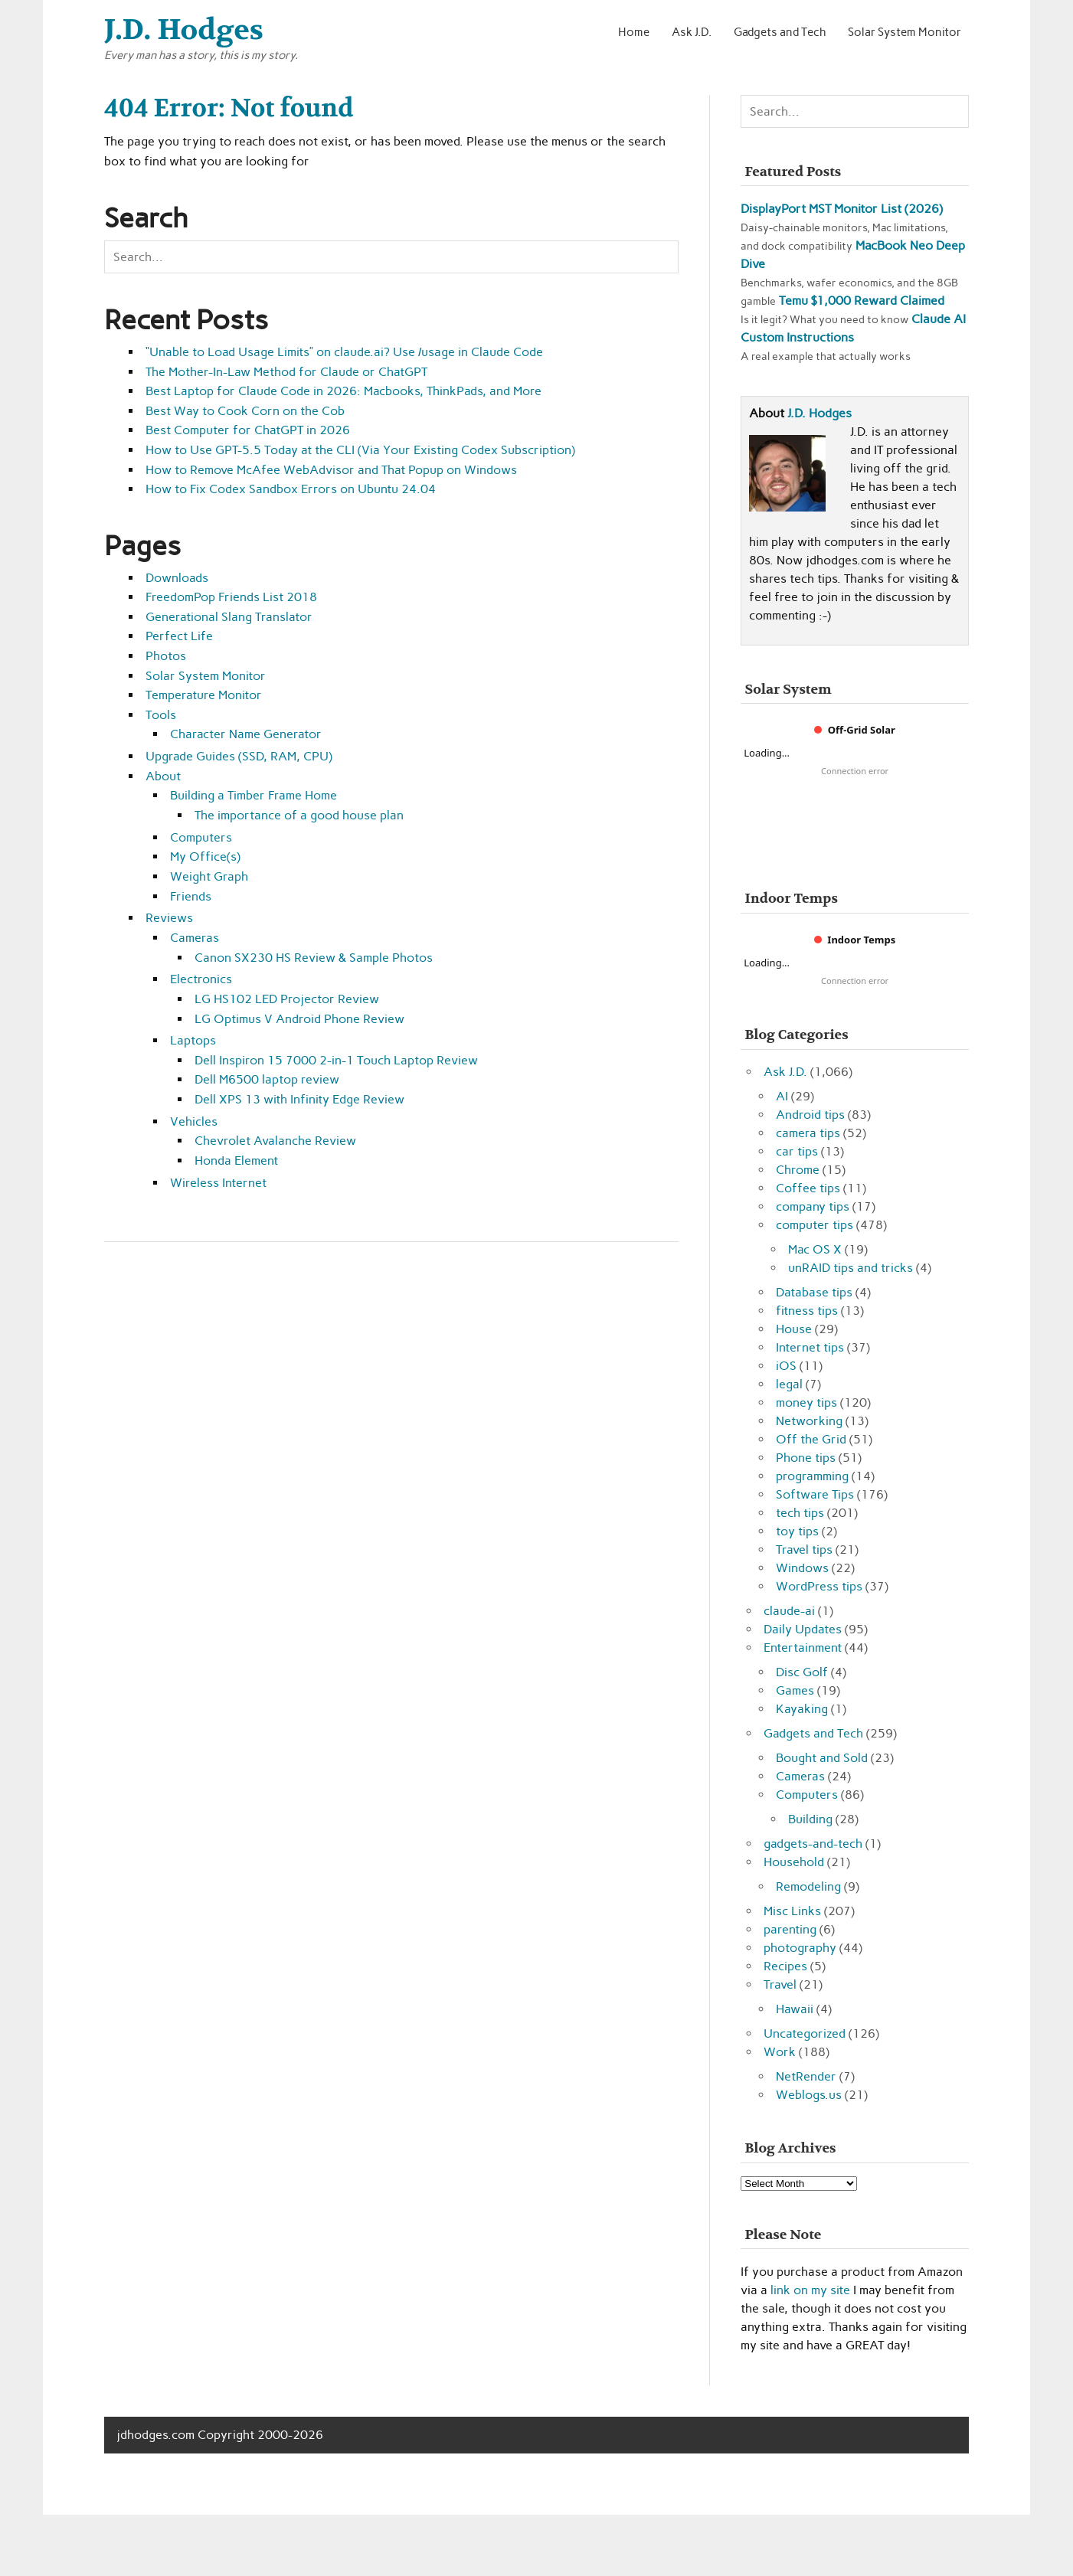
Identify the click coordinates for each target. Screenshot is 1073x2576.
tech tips (800, 1512)
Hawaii (794, 2009)
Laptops (193, 1040)
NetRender (806, 2076)
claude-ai (789, 1610)
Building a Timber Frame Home (253, 795)
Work (780, 2052)
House (794, 1329)
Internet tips (810, 1347)
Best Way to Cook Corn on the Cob (245, 411)
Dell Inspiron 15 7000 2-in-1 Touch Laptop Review (336, 1060)
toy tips (797, 1531)
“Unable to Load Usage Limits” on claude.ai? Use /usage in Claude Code (344, 352)
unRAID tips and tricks (850, 1267)
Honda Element (236, 1160)
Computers (201, 837)
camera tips (808, 1133)
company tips (812, 1206)
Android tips (810, 1114)
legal (789, 1384)
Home (633, 32)
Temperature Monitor (204, 695)
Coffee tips (808, 1188)
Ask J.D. (692, 32)
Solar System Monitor (904, 32)
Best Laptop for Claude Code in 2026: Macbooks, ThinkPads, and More (343, 391)
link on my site (810, 2290)
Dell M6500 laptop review (267, 1079)
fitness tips (807, 1310)
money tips (806, 1402)
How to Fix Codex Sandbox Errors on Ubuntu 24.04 (291, 489)
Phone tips (806, 1457)
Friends (190, 896)
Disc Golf (802, 1672)
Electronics (201, 979)
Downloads (177, 577)
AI (782, 1096)
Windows (802, 1568)
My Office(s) (205, 856)
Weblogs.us (809, 2094)
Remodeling (808, 1886)
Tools (161, 715)
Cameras (194, 937)
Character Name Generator (246, 734)
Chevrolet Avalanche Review (275, 1140)
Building (810, 1819)
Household (794, 1862)
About (163, 776)
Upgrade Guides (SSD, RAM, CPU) (239, 756)
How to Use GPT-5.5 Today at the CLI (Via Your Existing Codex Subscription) (360, 450)
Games (795, 1690)
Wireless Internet (218, 1182)
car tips (797, 1151)
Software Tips (815, 1494)
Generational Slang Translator (229, 617)
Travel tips (804, 1549)
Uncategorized (805, 2033)
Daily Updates (803, 1629)
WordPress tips (819, 1586)
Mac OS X (815, 1249)
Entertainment (803, 1647)
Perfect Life (179, 636)
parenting (790, 1929)
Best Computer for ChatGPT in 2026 (248, 430)
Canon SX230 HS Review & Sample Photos (314, 957)
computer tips (814, 1225)
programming (812, 1476)
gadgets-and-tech (813, 1843)
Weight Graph (209, 876)
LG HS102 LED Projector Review (287, 999)
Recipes (785, 1966)
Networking (809, 1421)
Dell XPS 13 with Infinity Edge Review (299, 1099)
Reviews (169, 917)
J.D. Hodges (819, 413)
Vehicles (194, 1121)
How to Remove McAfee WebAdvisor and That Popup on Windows (331, 470)
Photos (166, 656)
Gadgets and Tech (780, 32)
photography (800, 1947)
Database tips (814, 1292)
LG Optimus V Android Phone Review (299, 1019)
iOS (786, 1365)
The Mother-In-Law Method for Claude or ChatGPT (286, 371)
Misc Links (792, 1911)
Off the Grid (811, 1439)
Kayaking (802, 1709)
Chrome (797, 1169)
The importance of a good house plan (299, 815)
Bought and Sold (822, 1758)
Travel (780, 1984)
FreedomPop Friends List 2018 (231, 597)
